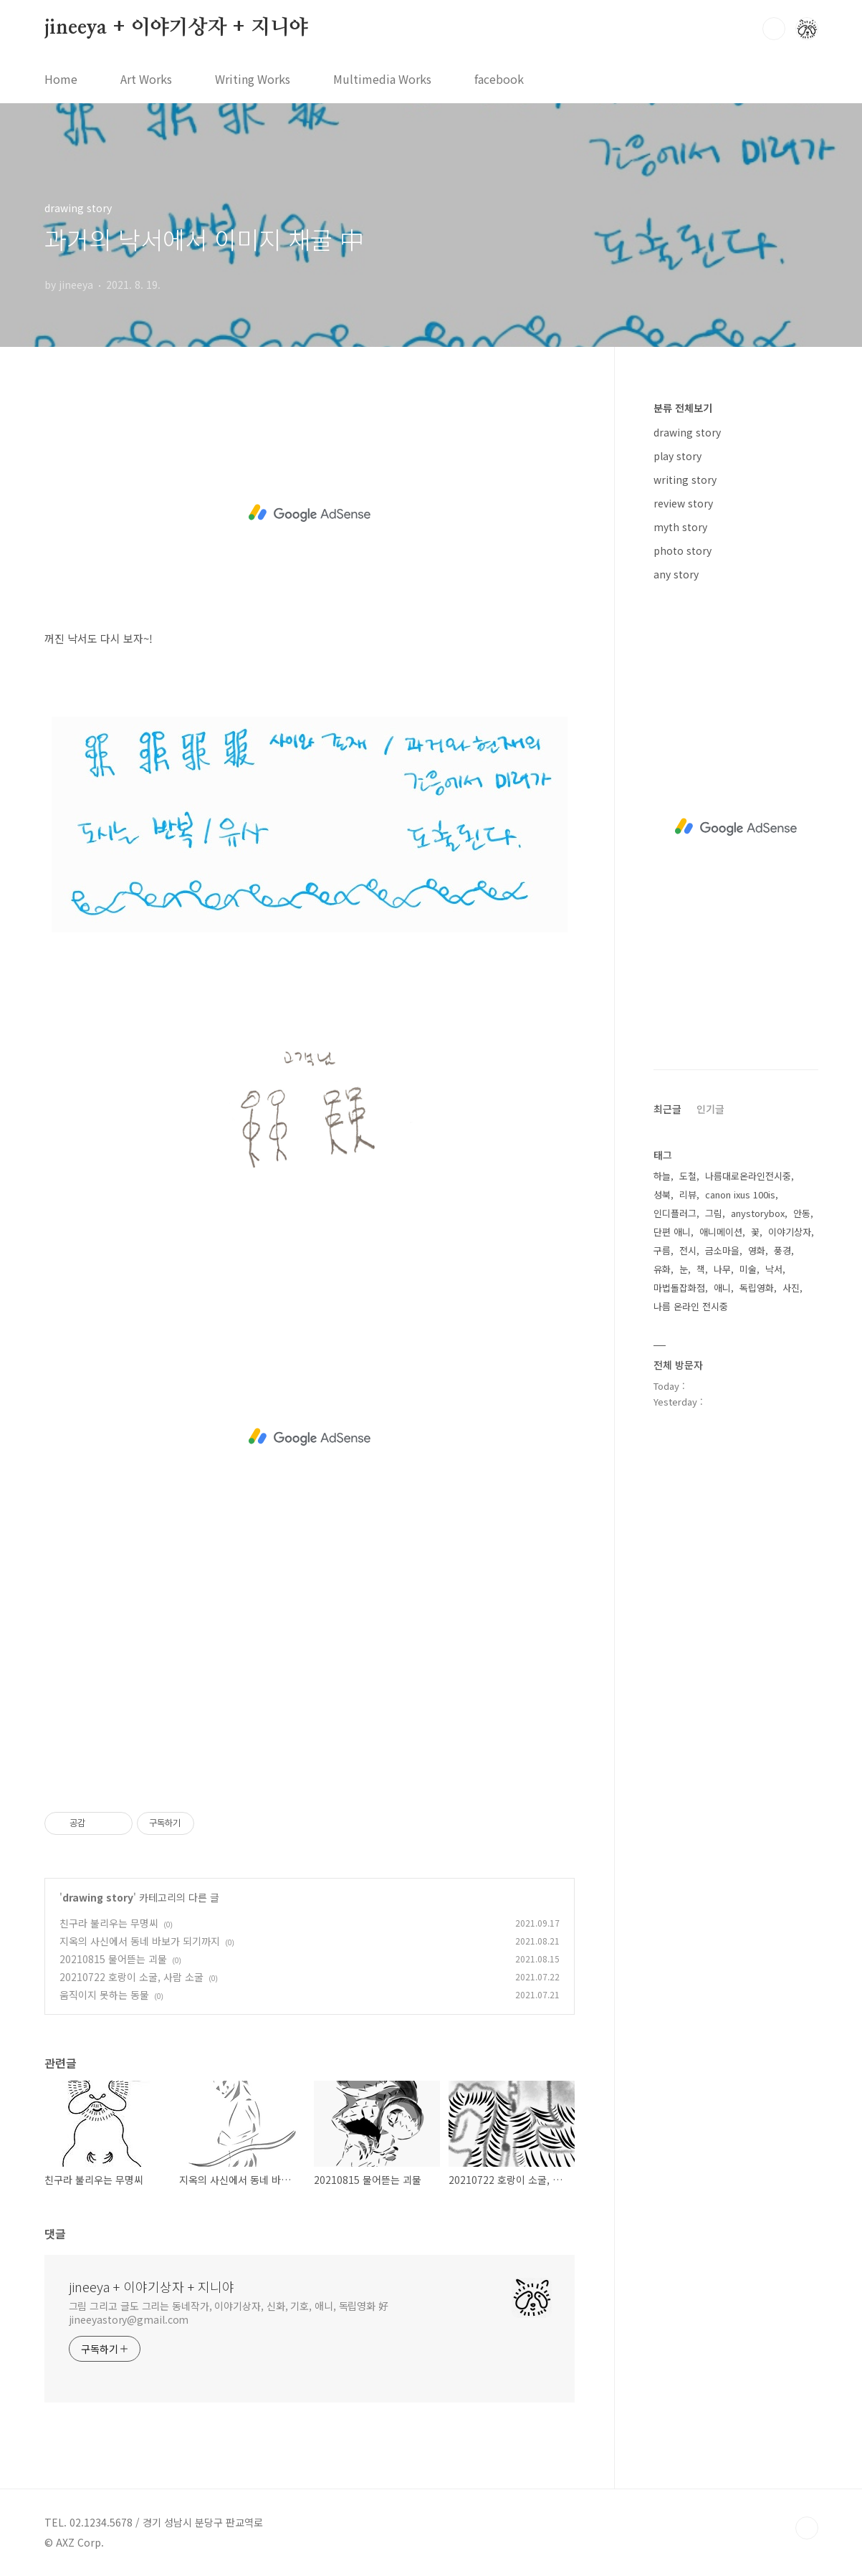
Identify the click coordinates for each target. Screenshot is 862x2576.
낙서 (773, 1269)
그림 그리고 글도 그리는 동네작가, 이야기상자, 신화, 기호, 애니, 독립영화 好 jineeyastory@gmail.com (229, 2313)
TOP (806, 2528)
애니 (722, 1287)
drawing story (97, 1897)
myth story (680, 527)
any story (676, 574)
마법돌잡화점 (679, 1287)
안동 (801, 1213)
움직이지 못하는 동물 (104, 1995)
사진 (791, 1287)
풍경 (782, 1250)
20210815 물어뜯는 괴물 (113, 1959)
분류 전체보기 (682, 408)
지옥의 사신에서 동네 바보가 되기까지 (139, 1941)
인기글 (710, 1109)
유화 (662, 1269)
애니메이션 (720, 1232)
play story (677, 456)
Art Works (146, 78)
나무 (722, 1269)
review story (683, 503)
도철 (687, 1176)
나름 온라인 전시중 (690, 1306)
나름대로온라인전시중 (748, 1176)
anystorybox (758, 1213)
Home (60, 78)
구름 (662, 1250)
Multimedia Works (382, 78)
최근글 (667, 1109)
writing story (685, 479)
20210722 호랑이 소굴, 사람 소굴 (131, 1977)
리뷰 (687, 1194)
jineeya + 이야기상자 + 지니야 (176, 28)
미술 (748, 1269)
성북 (662, 1194)
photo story (682, 550)
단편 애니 (672, 1232)
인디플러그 (674, 1213)
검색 (774, 28)
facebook (499, 78)
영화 (756, 1250)
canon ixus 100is (740, 1194)
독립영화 (756, 1287)
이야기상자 (789, 1232)
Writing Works (252, 78)
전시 (687, 1250)
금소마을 (722, 1250)
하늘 (662, 1176)
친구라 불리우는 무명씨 (108, 1923)
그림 (713, 1213)
